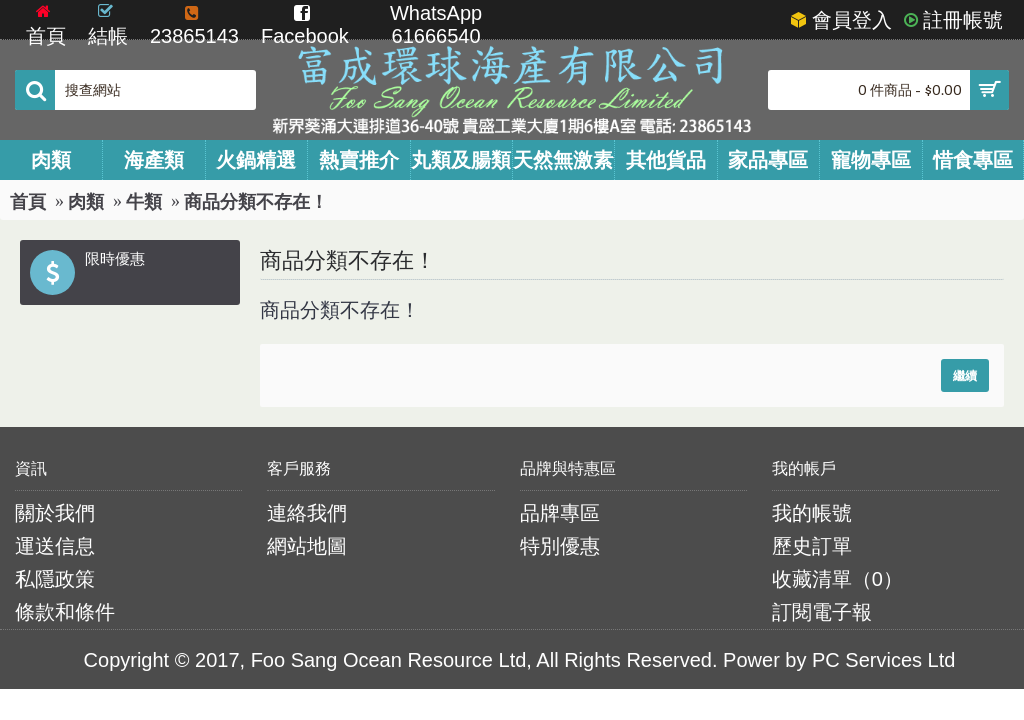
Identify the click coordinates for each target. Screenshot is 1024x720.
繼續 (965, 375)
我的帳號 (812, 513)
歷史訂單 (812, 546)
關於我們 (55, 513)
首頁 (28, 202)
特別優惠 (560, 546)
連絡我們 (307, 513)
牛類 (144, 202)
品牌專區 (560, 513)
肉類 (86, 202)
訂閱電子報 (822, 612)
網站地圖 (307, 546)
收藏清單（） (837, 579)
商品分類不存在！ (256, 202)
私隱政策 (55, 579)
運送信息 (55, 546)
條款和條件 (65, 612)
